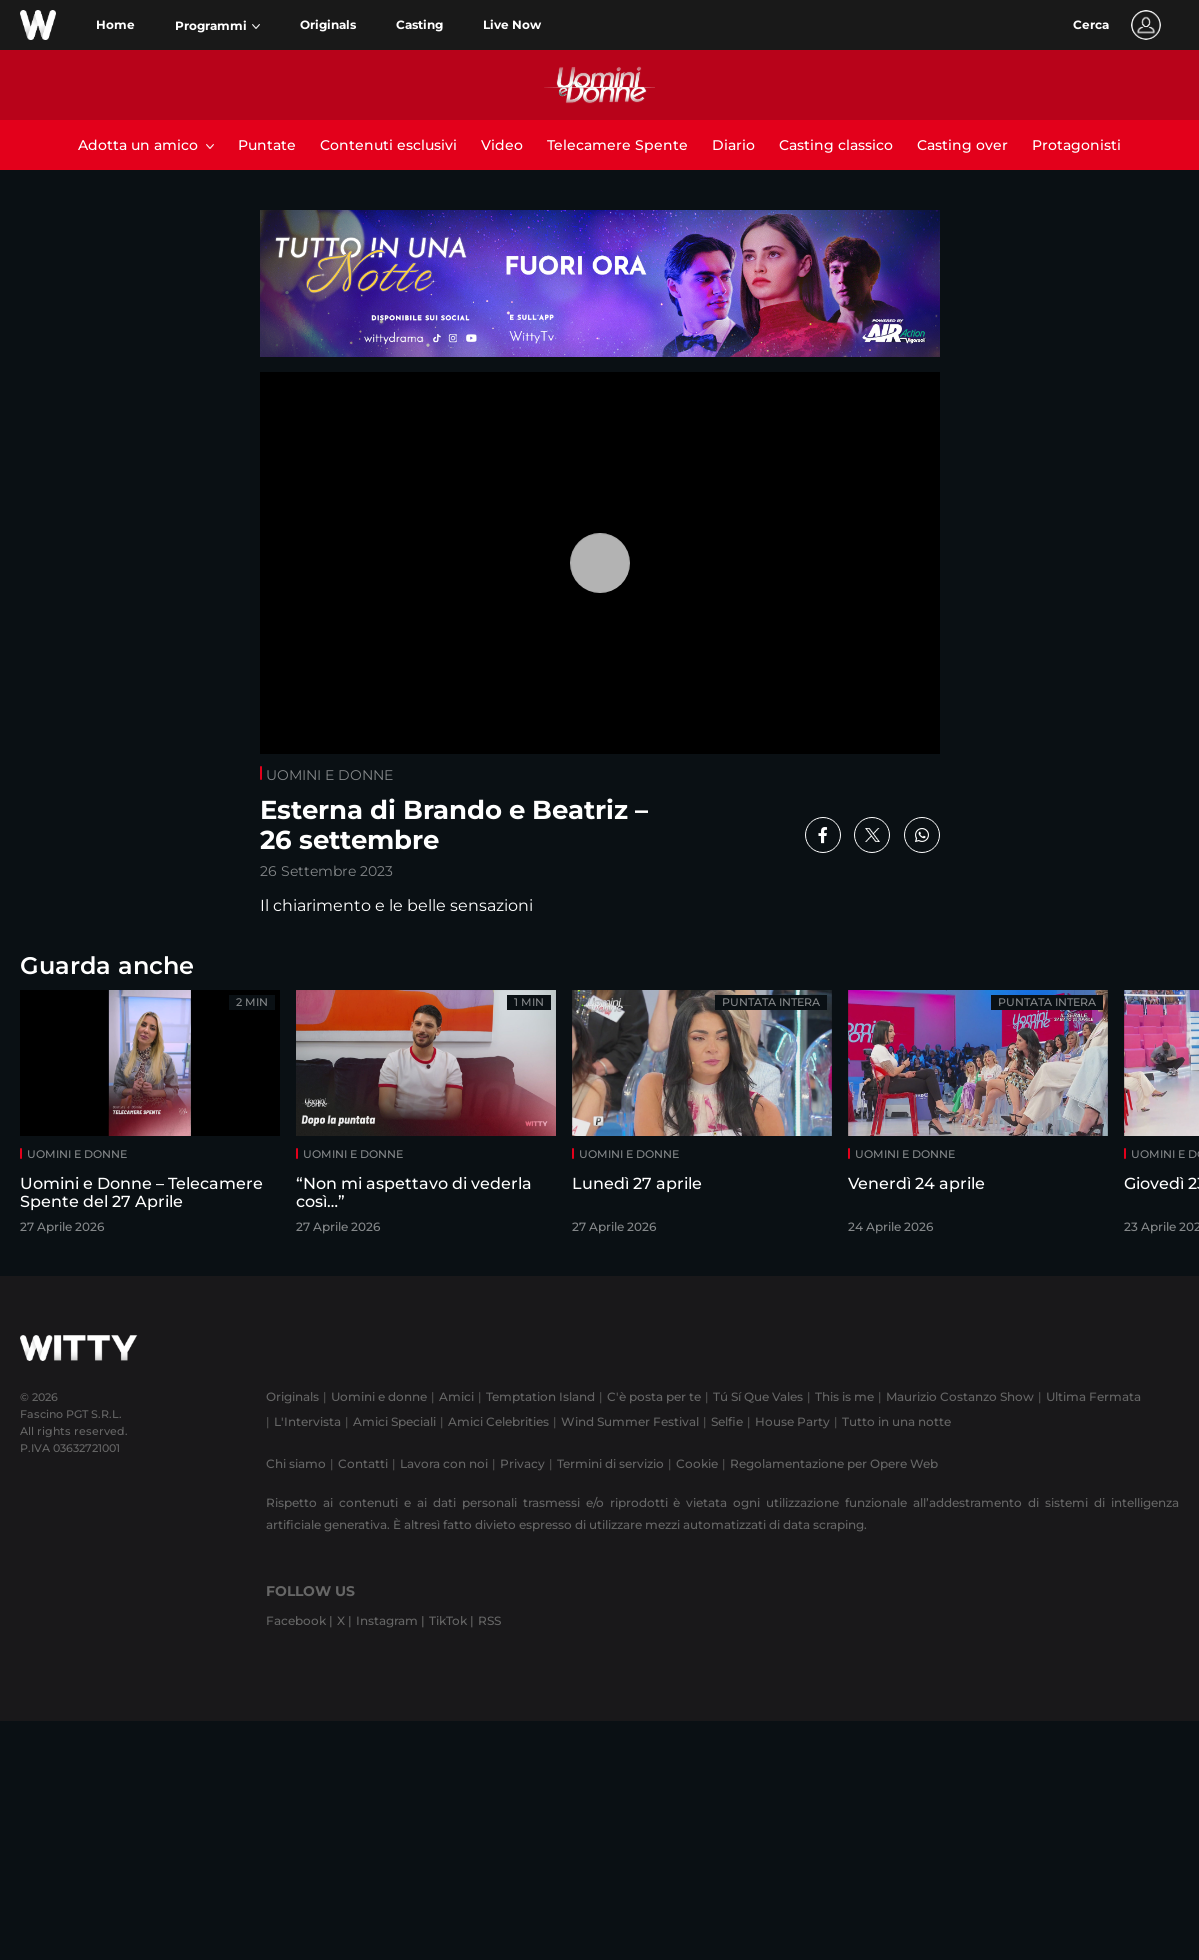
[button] (217, 26)
